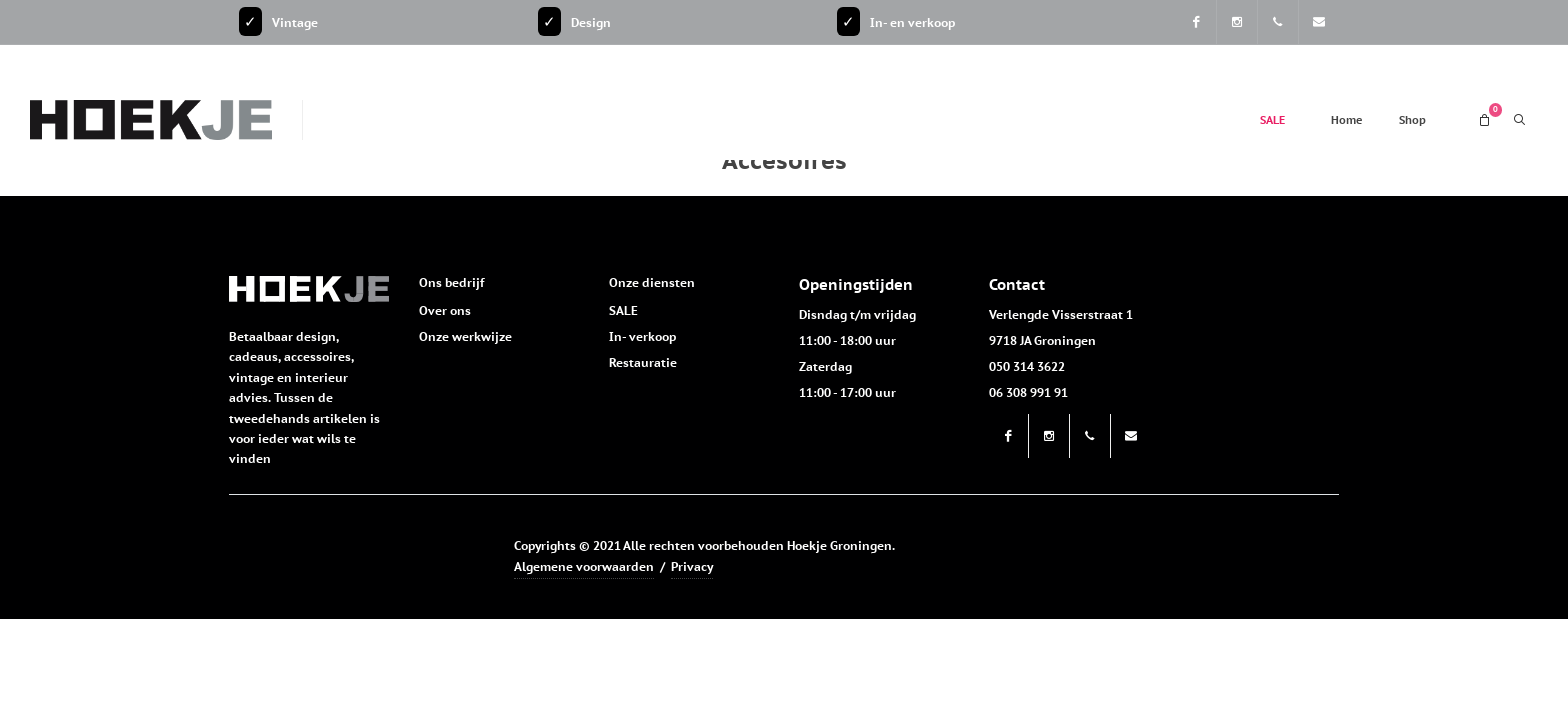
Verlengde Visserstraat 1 (1061, 314)
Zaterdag (825, 366)
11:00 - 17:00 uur (847, 392)
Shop (1412, 120)
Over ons (445, 310)
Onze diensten (652, 282)
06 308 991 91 (1028, 392)
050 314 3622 (1027, 366)
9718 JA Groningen (1042, 340)
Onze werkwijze (465, 336)
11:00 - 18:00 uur (847, 340)
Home (1347, 120)
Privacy (692, 566)
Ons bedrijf (451, 282)
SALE (1272, 120)
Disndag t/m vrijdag (857, 314)
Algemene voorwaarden (584, 566)
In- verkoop (642, 336)
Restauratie (643, 362)
